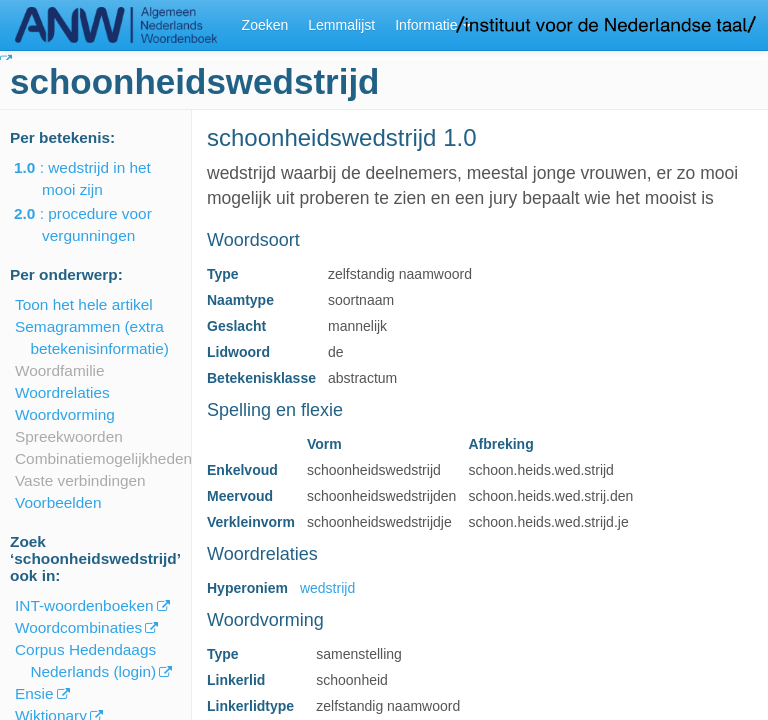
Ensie (34, 693)
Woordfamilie (60, 370)
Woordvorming (65, 414)
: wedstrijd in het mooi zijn (96, 178)
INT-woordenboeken (84, 605)
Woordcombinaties (78, 627)
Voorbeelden (58, 502)
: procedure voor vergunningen (97, 224)
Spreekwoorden (69, 436)
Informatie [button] (433, 25)
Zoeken (265, 25)
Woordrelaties (62, 392)
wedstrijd (327, 588)
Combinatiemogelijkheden (103, 458)
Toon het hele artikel (84, 304)
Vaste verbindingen (80, 480)
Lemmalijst (341, 25)
